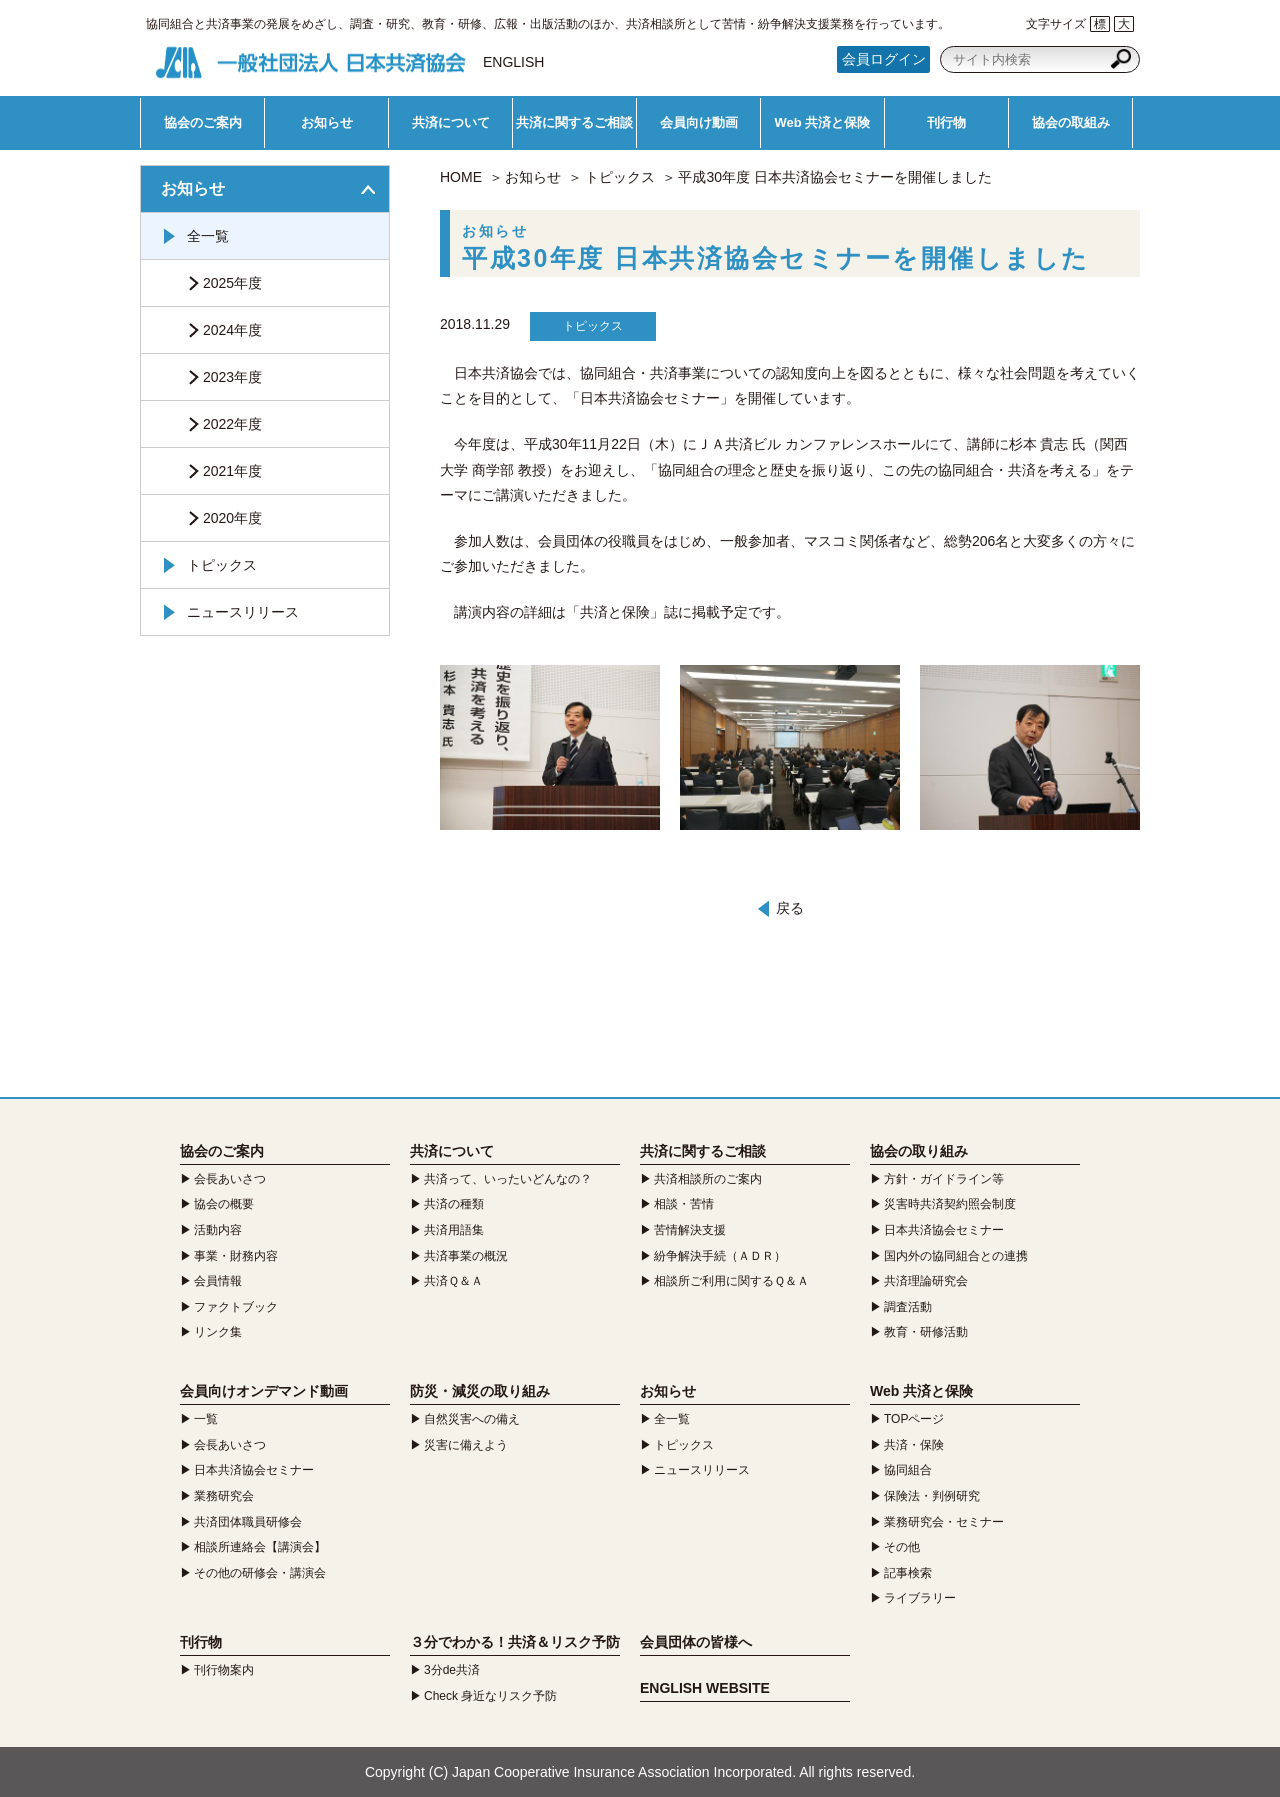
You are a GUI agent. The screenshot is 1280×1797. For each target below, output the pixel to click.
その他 (902, 1547)
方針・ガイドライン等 (944, 1179)
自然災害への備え (472, 1419)
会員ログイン (884, 59)
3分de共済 (452, 1670)
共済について (451, 122)
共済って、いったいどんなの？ (508, 1179)
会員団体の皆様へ (696, 1642)
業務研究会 (224, 1496)
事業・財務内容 (236, 1256)
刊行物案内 (224, 1670)
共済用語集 (454, 1230)
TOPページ (914, 1419)
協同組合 (908, 1470)
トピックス (620, 177)
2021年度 (232, 471)
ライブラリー (920, 1598)
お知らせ (327, 122)
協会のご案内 (203, 122)
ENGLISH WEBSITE (705, 1688)
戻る (790, 908)
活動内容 (218, 1230)
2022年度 (232, 424)
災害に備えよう (466, 1445)
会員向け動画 (699, 122)
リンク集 (218, 1332)
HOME (461, 177)
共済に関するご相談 (574, 122)
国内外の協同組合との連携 (956, 1256)
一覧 (206, 1419)
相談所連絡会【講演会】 (260, 1547)
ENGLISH (513, 62)
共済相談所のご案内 (708, 1179)
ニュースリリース (243, 612)
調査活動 (908, 1307)
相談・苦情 (684, 1204)
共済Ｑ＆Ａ (453, 1281)
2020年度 (232, 518)
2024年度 (232, 330)
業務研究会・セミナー (944, 1522)
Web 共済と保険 (823, 122)
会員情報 (218, 1281)
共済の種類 (454, 1204)
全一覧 (208, 236)
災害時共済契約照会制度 (950, 1204)
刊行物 (946, 122)
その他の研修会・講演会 (260, 1573)
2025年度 (232, 283)
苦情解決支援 (690, 1230)
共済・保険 (914, 1445)
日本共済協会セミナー (944, 1230)
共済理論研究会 (926, 1281)
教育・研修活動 (926, 1332)
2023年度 (232, 377)
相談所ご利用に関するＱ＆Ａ (731, 1281)
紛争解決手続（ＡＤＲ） (720, 1256)
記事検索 (908, 1573)
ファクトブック (236, 1307)
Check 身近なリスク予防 (490, 1696)
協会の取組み (1071, 122)
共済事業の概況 (466, 1256)
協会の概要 (224, 1204)
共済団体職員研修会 (248, 1522)
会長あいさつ (230, 1179)
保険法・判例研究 (932, 1496)
